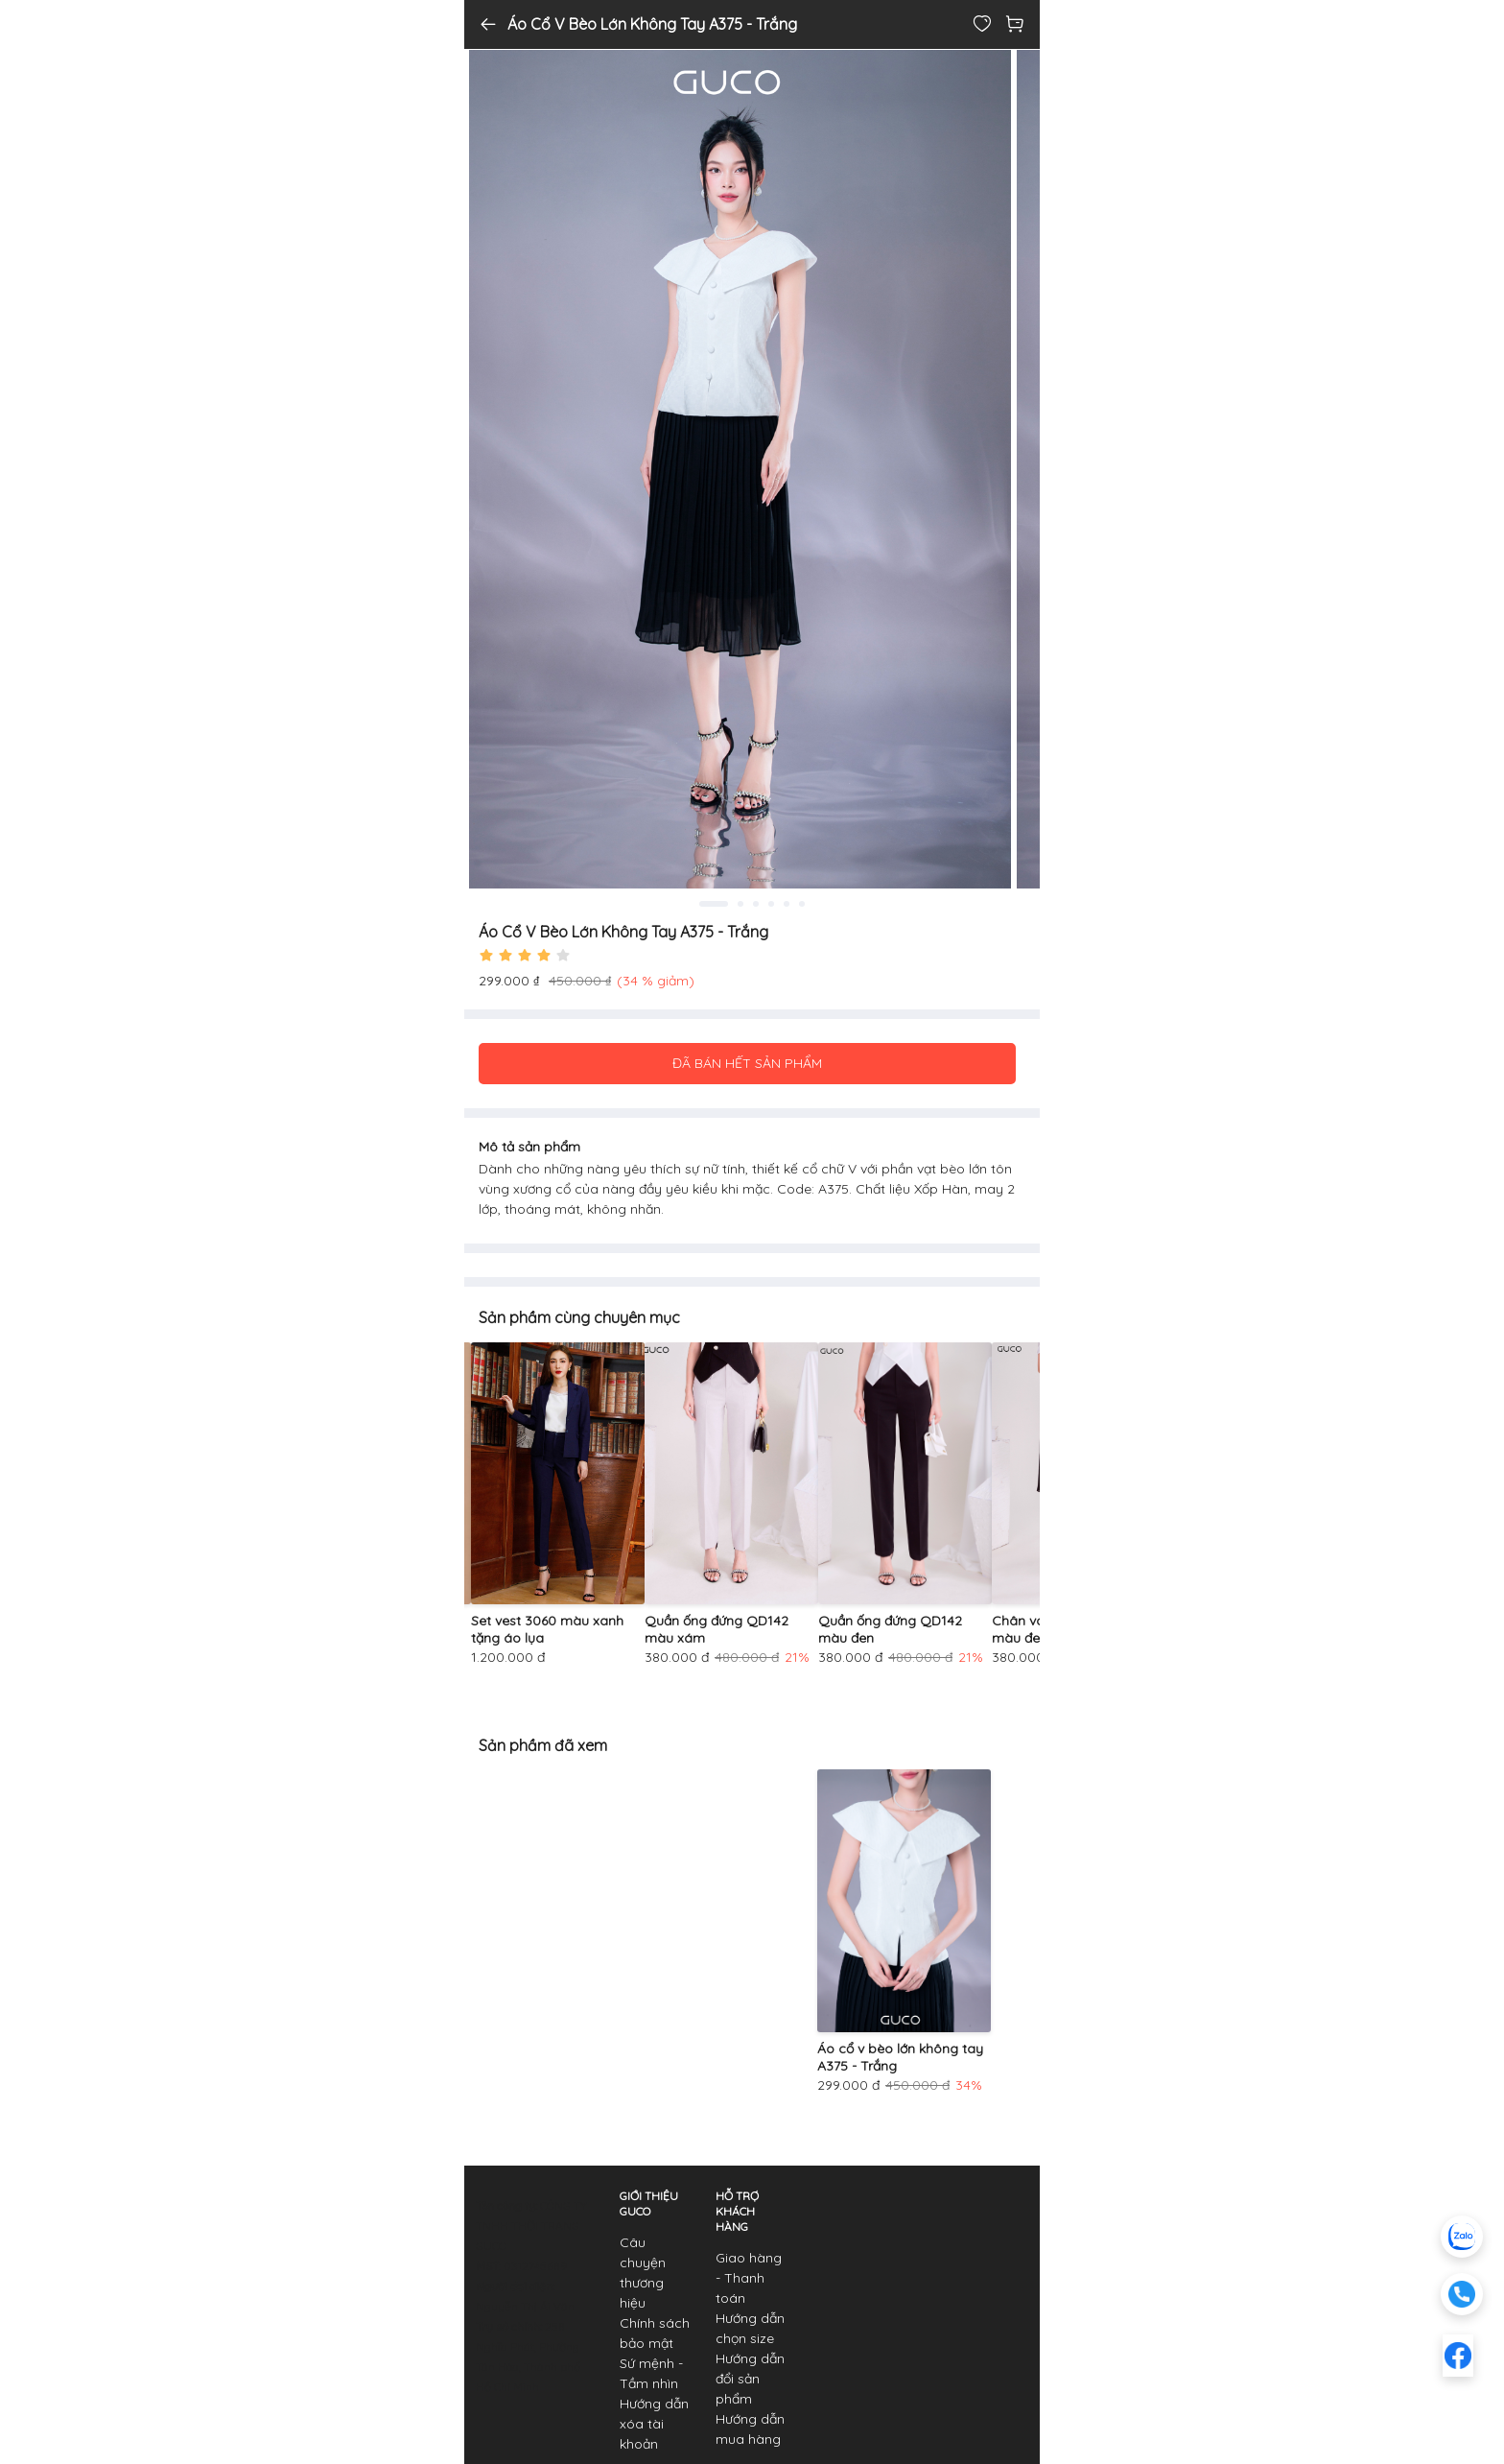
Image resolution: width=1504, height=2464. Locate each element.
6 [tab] (802, 904)
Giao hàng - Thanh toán (749, 2278)
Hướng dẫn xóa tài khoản (654, 2423)
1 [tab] (713, 904)
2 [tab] (740, 904)
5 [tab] (786, 904)
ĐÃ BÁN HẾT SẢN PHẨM (747, 1063)
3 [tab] (756, 904)
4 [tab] (771, 904)
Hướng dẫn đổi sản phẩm (750, 2378)
